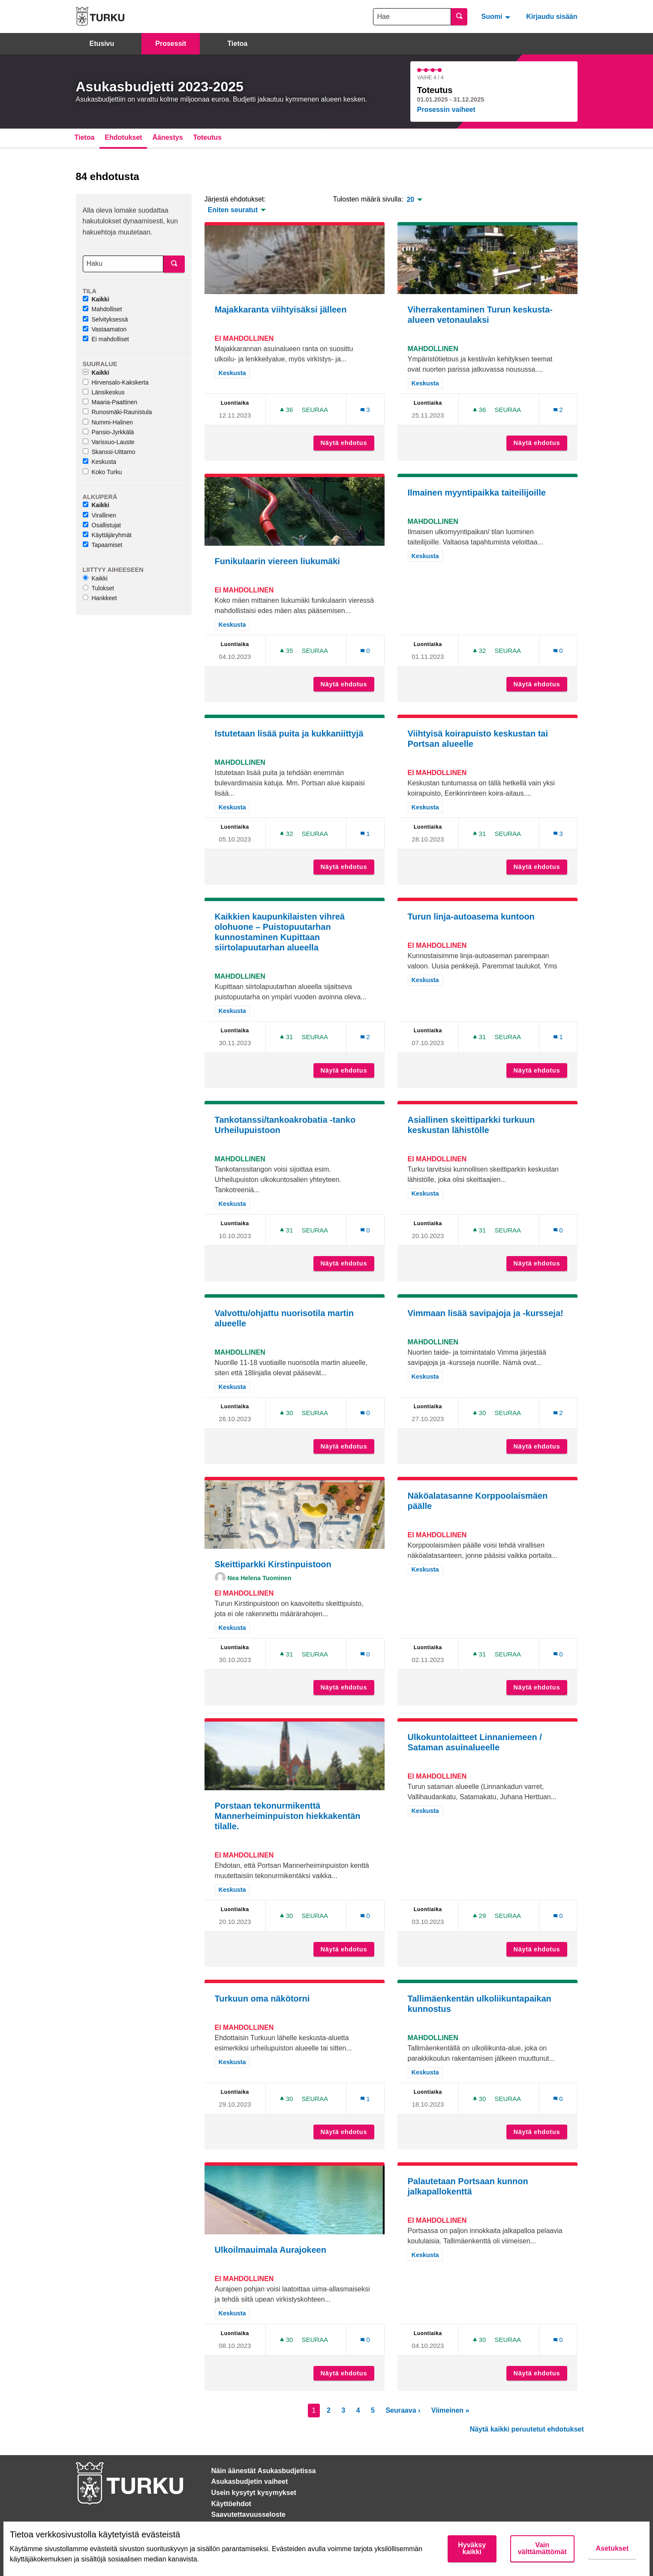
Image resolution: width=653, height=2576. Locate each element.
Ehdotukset (123, 137)
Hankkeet (100, 598)
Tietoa (237, 43)
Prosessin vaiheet (446, 109)
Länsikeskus (104, 392)
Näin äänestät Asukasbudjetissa (263, 2470)
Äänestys (167, 137)
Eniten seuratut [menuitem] (233, 210)
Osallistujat (102, 525)
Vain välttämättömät (542, 2548)
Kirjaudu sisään (551, 16)
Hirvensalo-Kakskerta (116, 382)
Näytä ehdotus (347, 442)
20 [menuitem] (410, 199)
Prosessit (170, 43)
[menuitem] (496, 16)
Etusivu (102, 43)
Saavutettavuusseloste (248, 2514)
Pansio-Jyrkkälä (108, 432)
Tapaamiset (103, 544)
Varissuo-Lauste (109, 442)
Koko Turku (102, 472)
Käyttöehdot (231, 2503)
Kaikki (96, 299)
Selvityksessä (105, 319)
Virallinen (99, 515)
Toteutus (207, 137)
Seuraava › (402, 2410)
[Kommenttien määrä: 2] (558, 409)
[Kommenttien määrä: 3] (365, 409)
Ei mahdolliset (106, 339)
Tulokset (98, 588)
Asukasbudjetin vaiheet (249, 2481)
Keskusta (100, 461)
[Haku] (123, 263)
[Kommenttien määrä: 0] (365, 650)
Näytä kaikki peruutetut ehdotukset (527, 2429)
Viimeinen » (450, 2410)
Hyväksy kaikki (472, 2548)
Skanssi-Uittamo (109, 451)
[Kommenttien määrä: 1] (365, 833)
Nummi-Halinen (108, 422)
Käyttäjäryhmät (107, 535)
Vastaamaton (104, 329)
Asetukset (612, 2548)
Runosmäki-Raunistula (117, 412)
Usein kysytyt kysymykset (253, 2492)
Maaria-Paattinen (110, 402)
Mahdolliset (102, 309)
